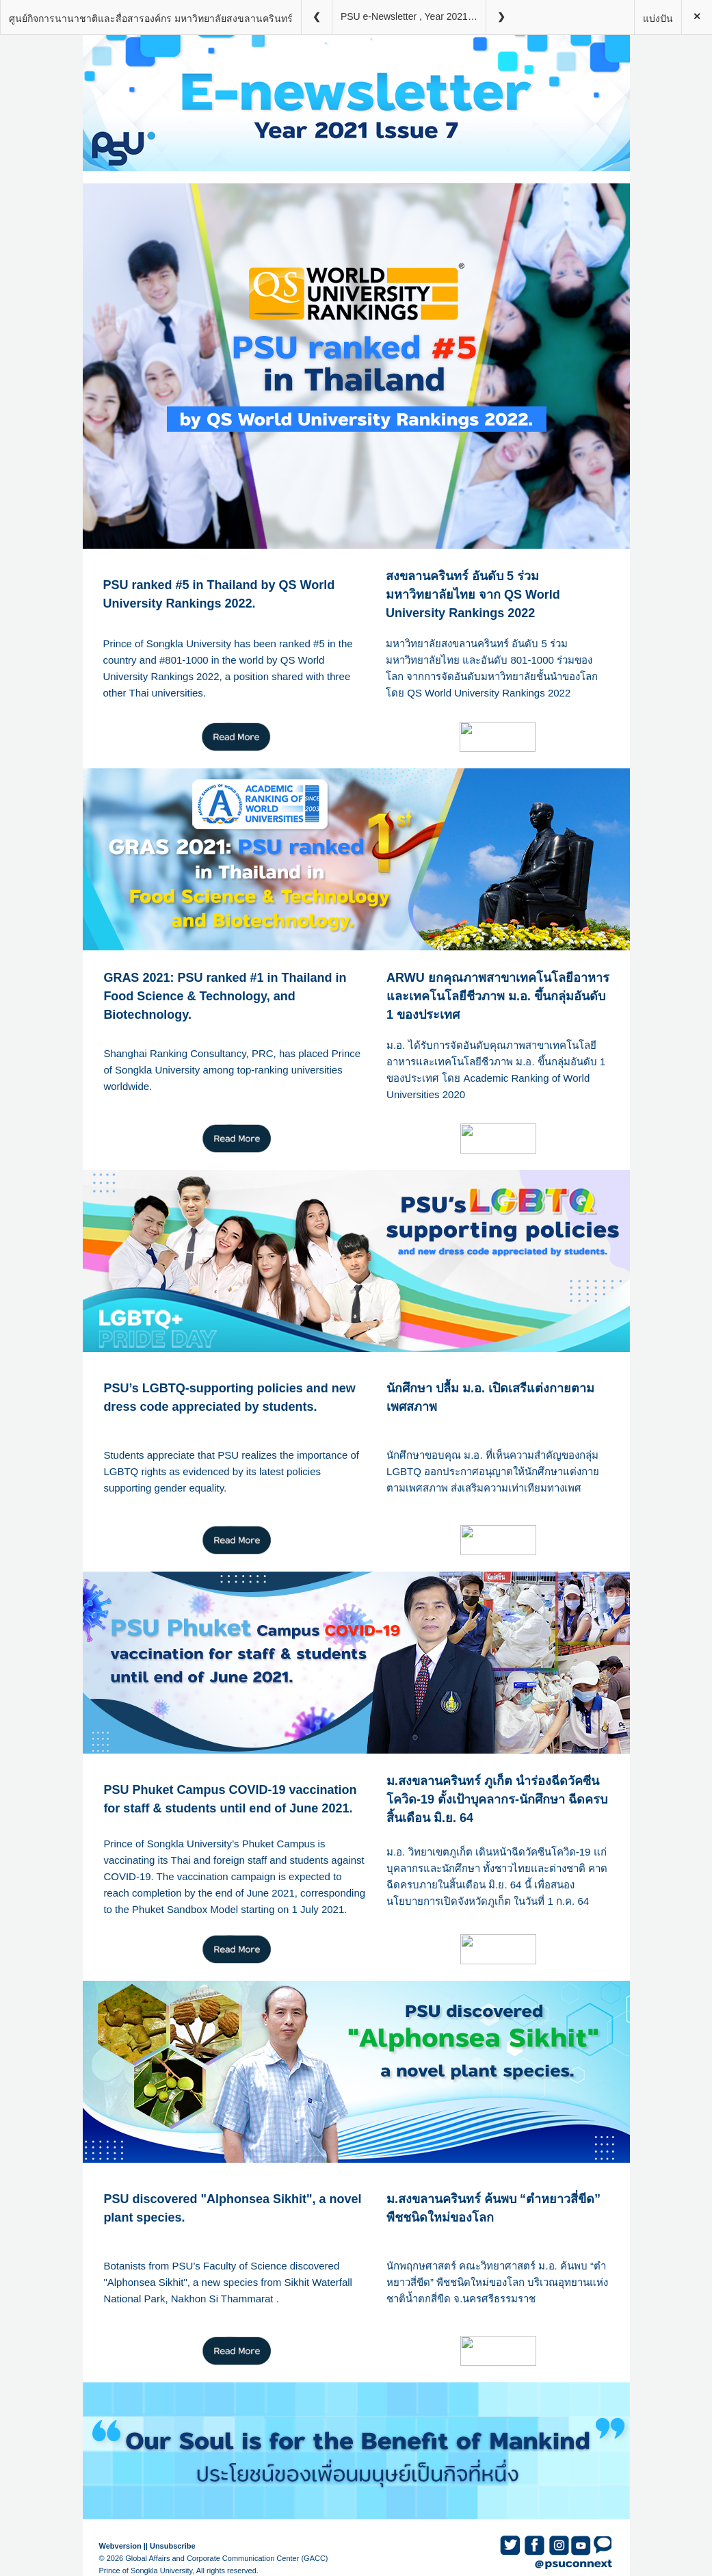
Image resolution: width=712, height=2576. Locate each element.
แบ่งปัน (658, 18)
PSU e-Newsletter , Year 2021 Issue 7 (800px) (413, 16)
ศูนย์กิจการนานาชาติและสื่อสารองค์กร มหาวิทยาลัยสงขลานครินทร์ (151, 18)
